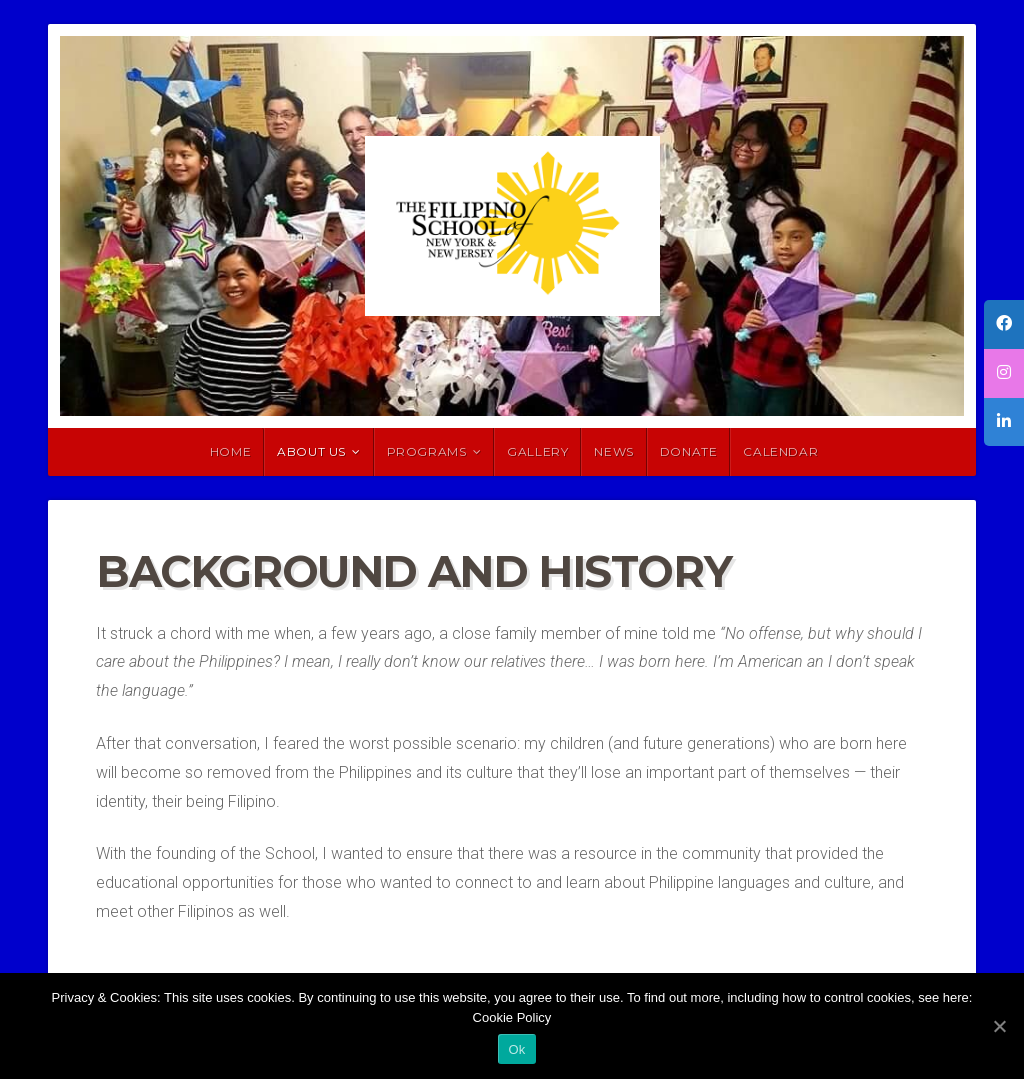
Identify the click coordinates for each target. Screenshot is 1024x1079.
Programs (427, 451)
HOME (230, 451)
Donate (689, 451)
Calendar (780, 451)
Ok (516, 1049)
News (613, 451)
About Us (311, 451)
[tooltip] (1004, 324)
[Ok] (999, 1026)
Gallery (537, 451)
